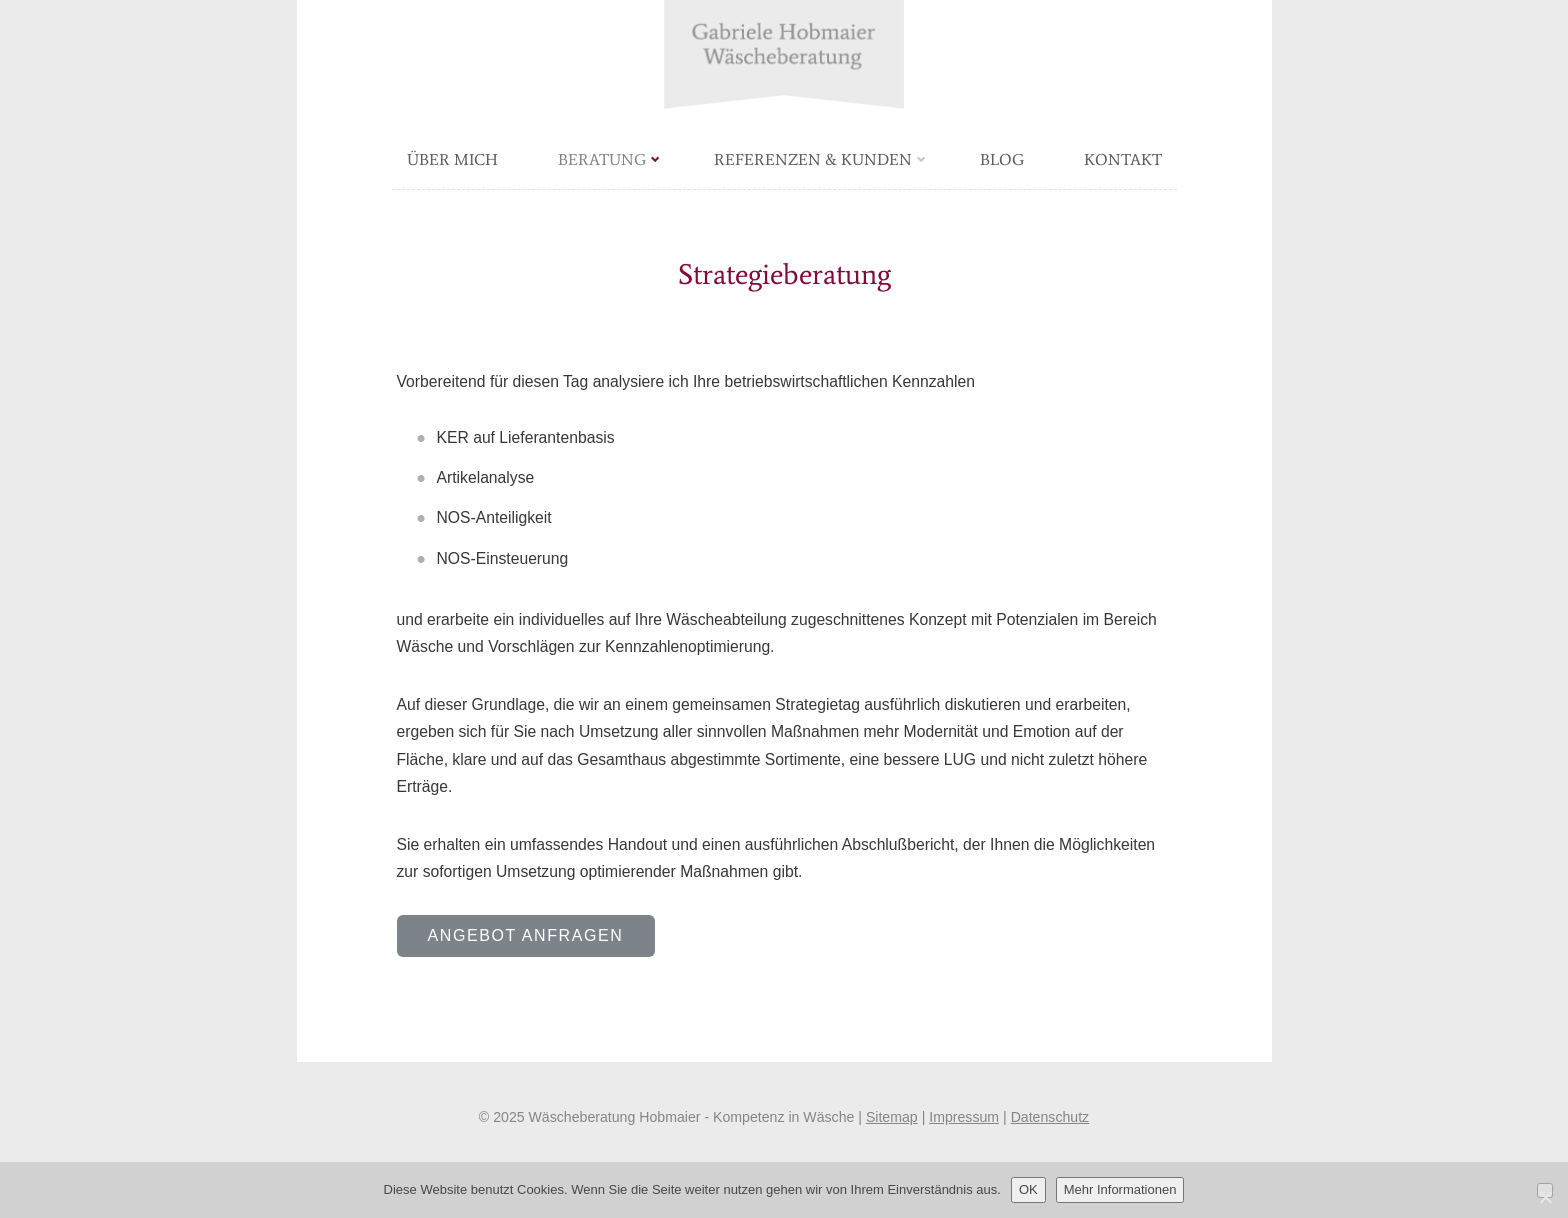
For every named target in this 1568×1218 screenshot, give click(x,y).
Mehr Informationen (1120, 1189)
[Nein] (1545, 1190)
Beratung (609, 159)
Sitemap (892, 1117)
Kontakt (1123, 159)
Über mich (452, 159)
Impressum (964, 1117)
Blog (1002, 159)
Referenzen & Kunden (820, 159)
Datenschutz (1050, 1117)
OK (1028, 1189)
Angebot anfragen (526, 935)
